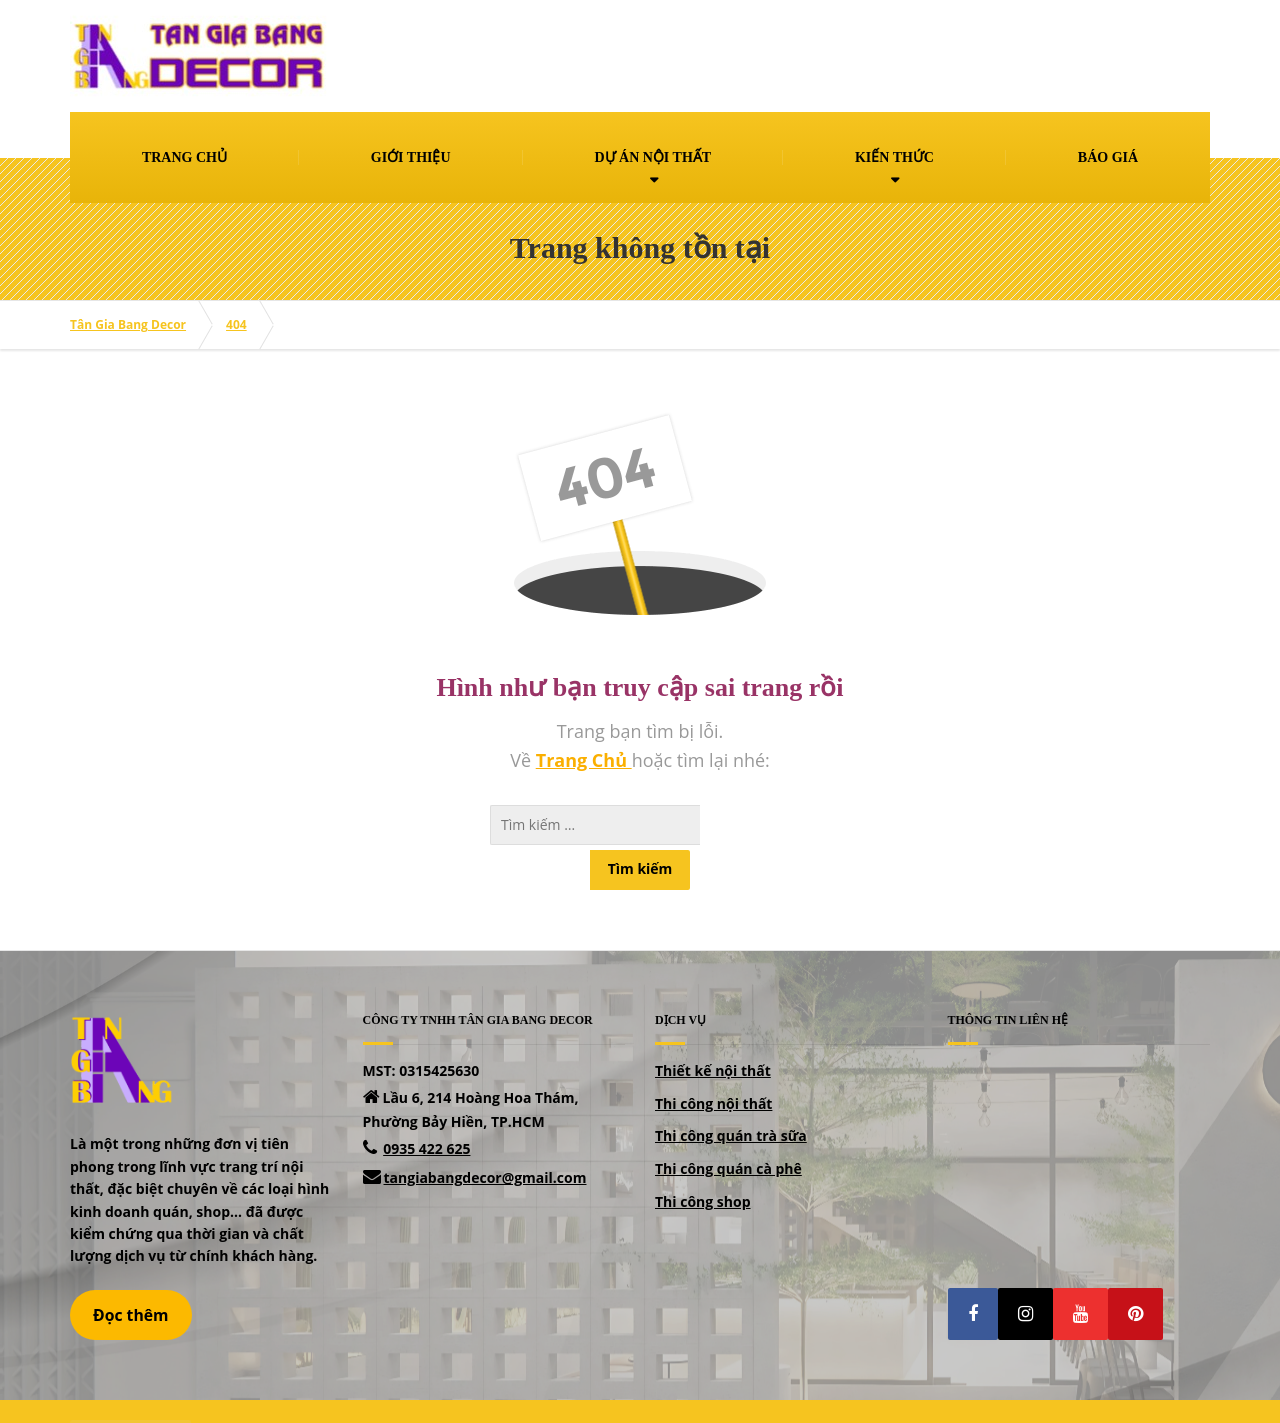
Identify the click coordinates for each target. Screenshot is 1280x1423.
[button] (973, 1274)
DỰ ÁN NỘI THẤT (652, 157)
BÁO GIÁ (1108, 157)
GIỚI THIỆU (411, 157)
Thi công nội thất (713, 1063)
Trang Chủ (584, 760)
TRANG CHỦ (184, 157)
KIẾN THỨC (894, 157)
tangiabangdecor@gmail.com (485, 1137)
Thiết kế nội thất (713, 1030)
